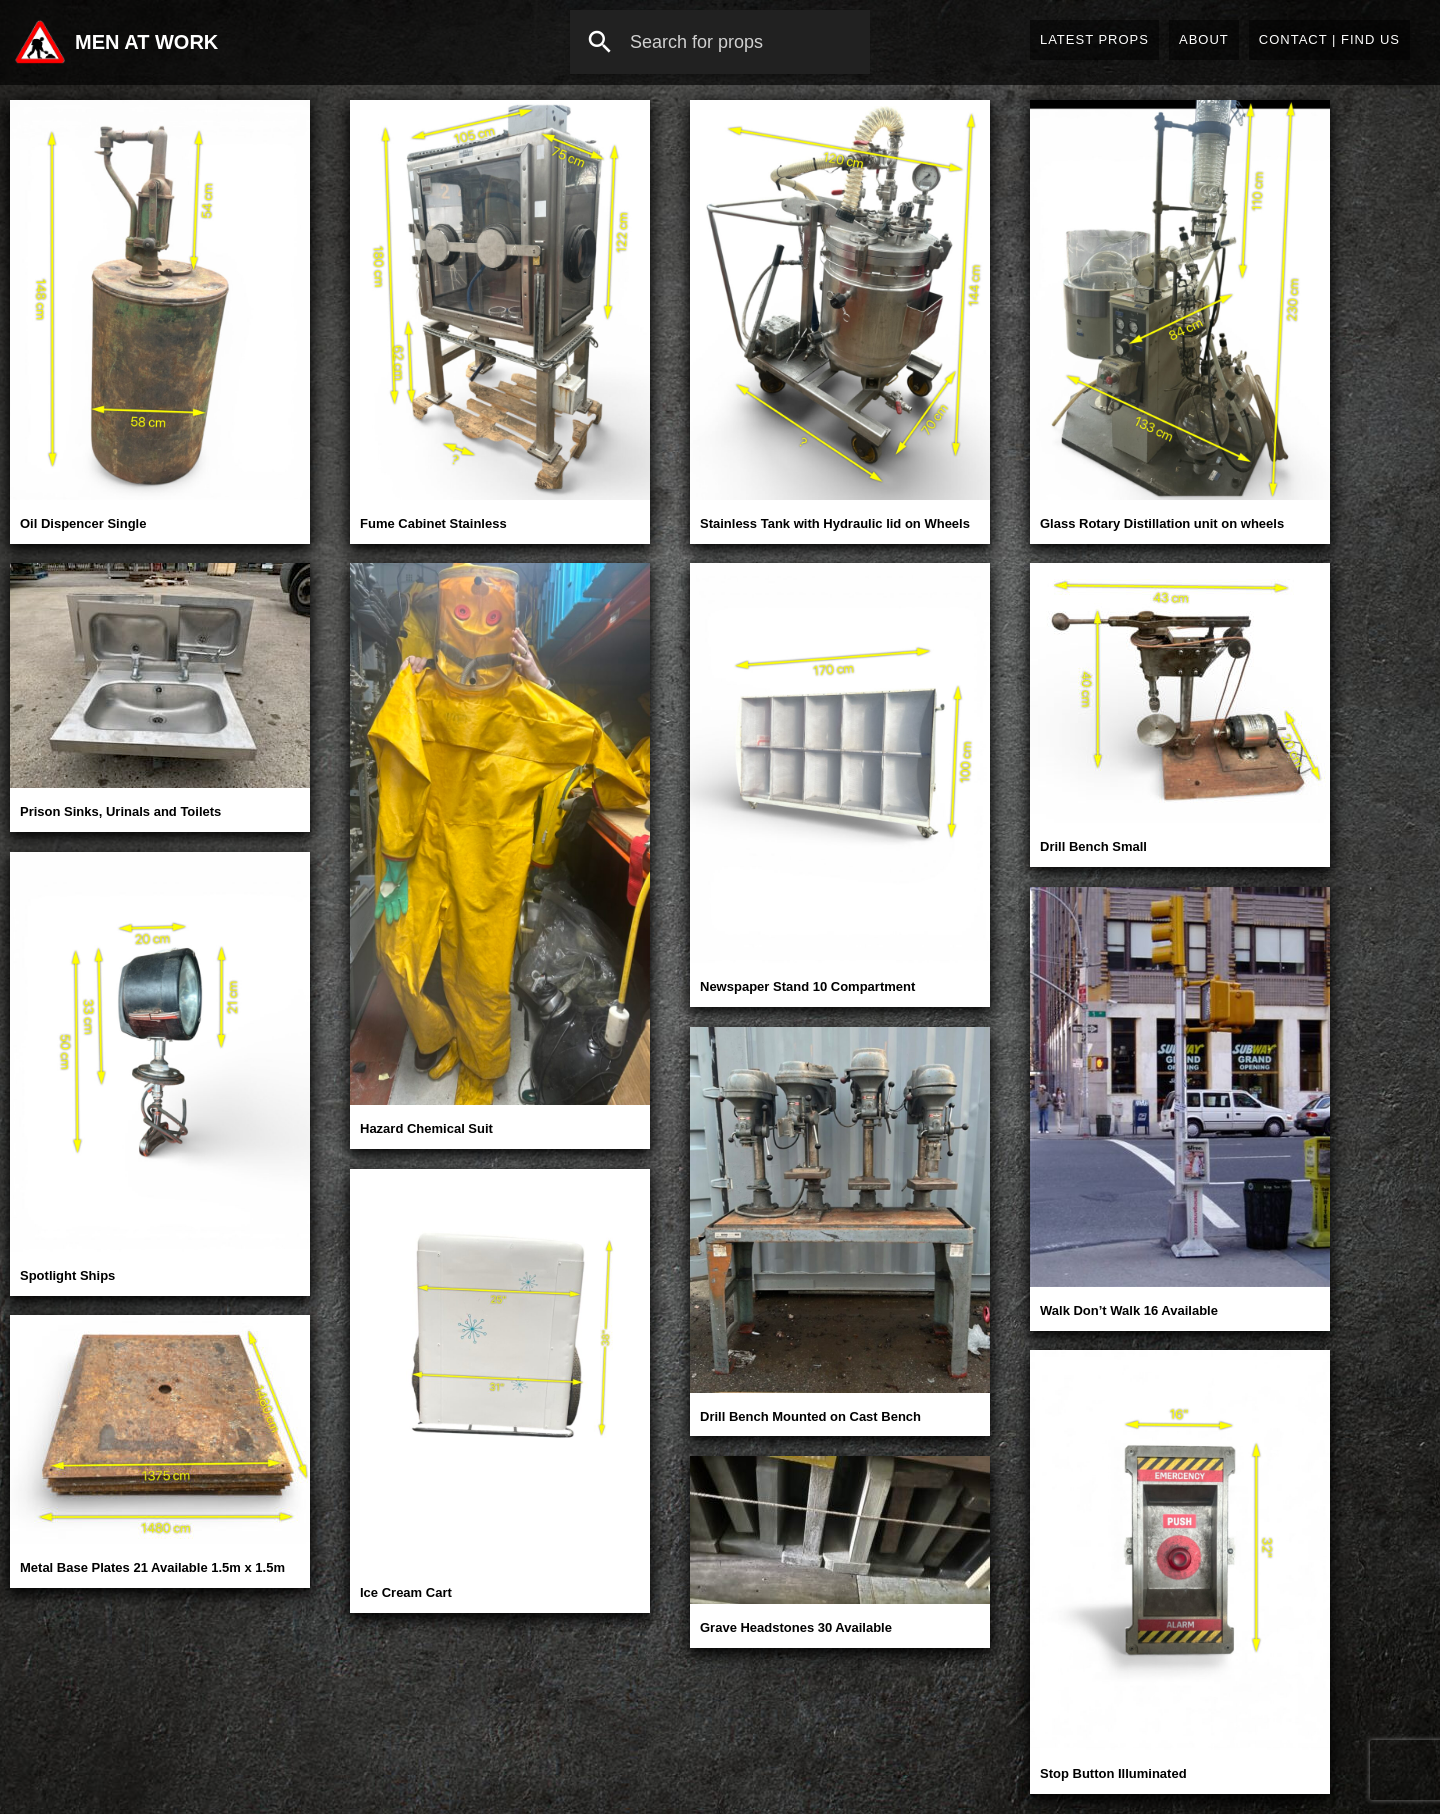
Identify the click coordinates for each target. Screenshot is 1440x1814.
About (1204, 39)
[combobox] (720, 42)
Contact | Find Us (1329, 39)
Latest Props (1094, 39)
